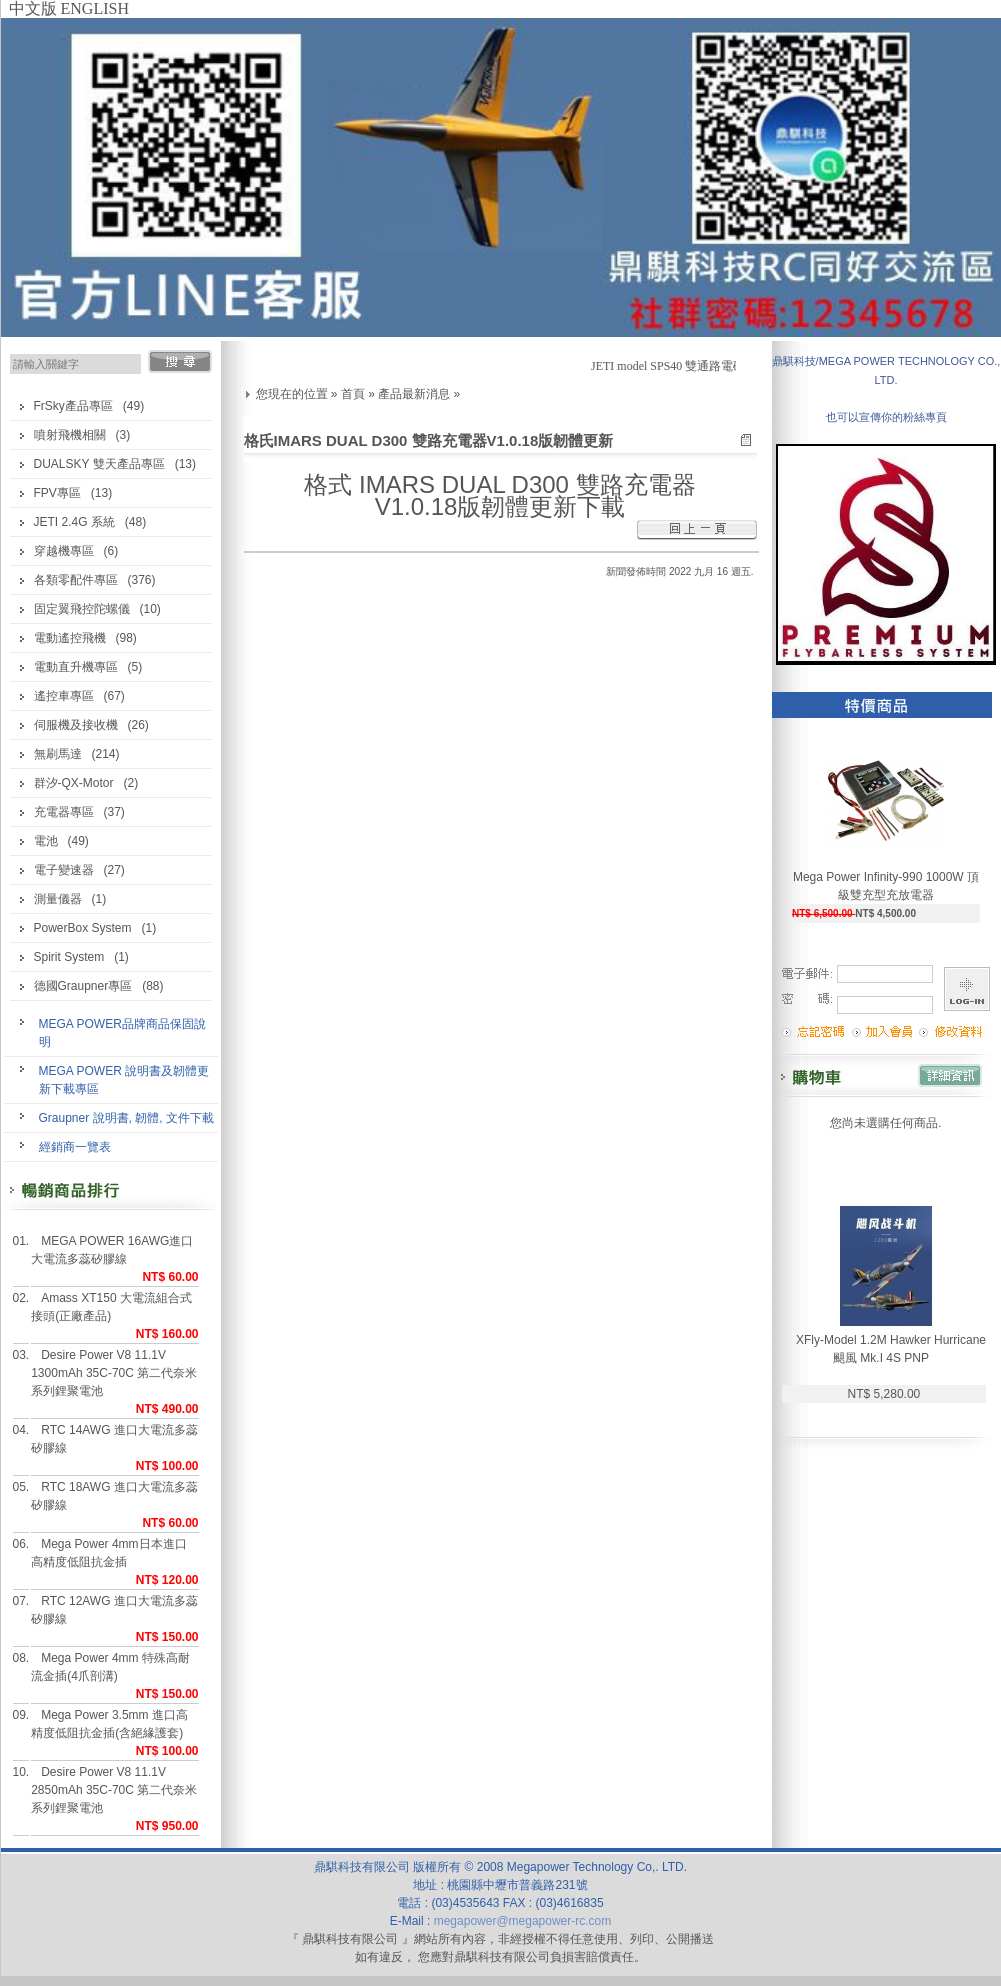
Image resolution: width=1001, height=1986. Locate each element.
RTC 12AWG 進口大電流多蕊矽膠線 (114, 1610)
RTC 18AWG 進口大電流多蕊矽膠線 (114, 1496)
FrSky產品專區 (73, 406)
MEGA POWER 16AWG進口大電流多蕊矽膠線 (112, 1250)
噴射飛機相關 (70, 435)
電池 (46, 841)
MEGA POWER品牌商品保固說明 (122, 1033)
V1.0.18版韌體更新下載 (500, 506)
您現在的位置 (292, 394)
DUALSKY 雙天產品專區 (99, 464)
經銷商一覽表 (75, 1147)
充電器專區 (64, 812)
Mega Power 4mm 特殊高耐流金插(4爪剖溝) (110, 1667)
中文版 (33, 8)
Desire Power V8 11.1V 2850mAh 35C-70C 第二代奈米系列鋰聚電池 (114, 1790)
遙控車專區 (64, 696)
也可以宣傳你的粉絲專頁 (886, 417)
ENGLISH (95, 8)
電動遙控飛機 (70, 638)
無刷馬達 (58, 754)
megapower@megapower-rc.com (523, 1921)
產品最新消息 (414, 394)
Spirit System (69, 957)
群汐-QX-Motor (74, 783)
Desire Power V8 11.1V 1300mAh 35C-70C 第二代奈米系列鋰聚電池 (114, 1373)
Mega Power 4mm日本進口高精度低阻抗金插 (108, 1553)
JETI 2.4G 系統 (74, 522)
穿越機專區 (64, 551)
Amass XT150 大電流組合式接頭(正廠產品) (111, 1307)
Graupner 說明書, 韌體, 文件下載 (126, 1118)
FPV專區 (57, 493)
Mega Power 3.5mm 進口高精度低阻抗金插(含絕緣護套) (109, 1724)
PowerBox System (83, 928)
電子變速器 (64, 870)
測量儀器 (58, 899)
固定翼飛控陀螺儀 (82, 609)
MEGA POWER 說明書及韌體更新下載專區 (124, 1080)
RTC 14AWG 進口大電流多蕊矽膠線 (114, 1439)
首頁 (353, 394)
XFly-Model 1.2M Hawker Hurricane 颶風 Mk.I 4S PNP (891, 1349)
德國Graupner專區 (83, 986)
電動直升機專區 (76, 667)
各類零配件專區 (76, 580)
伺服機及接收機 (76, 725)
